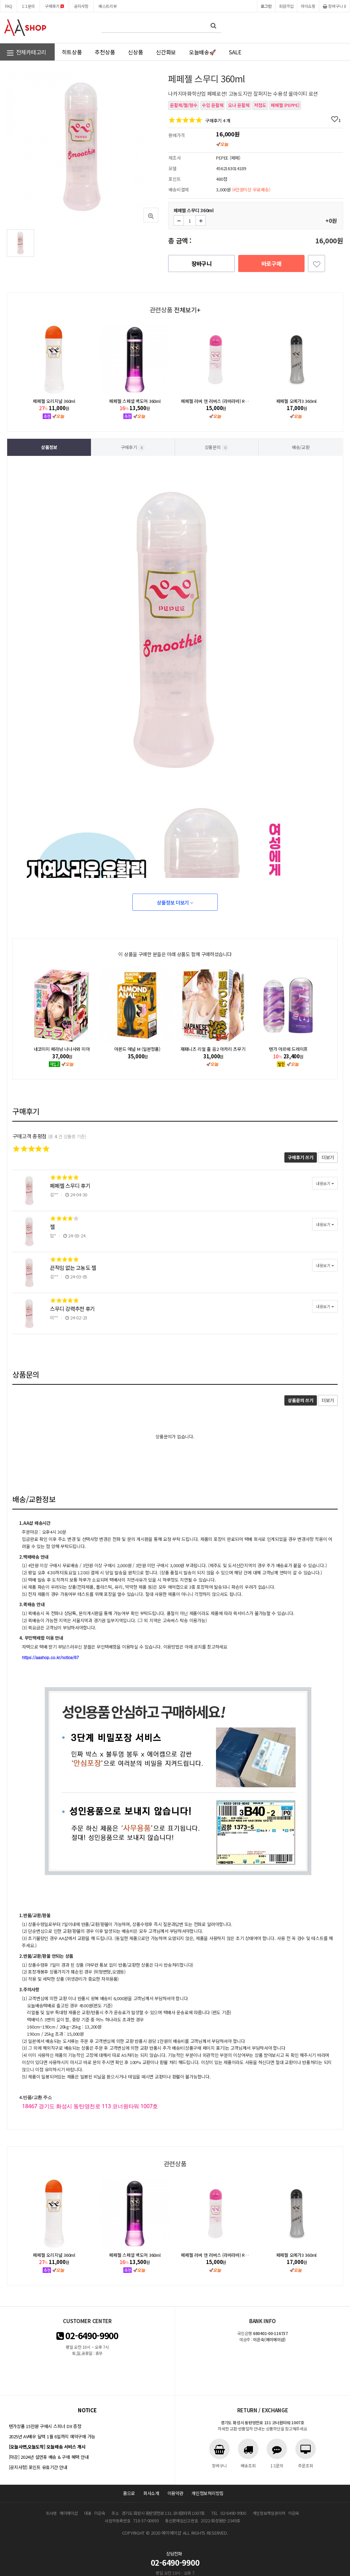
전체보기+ (187, 309)
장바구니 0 (334, 6)
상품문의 (217, 447)
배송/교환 (301, 447)
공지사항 (81, 6)
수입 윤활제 (212, 105)
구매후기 (54, 6)
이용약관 (175, 2493)
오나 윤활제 (238, 105)
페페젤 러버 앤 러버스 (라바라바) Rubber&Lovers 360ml (233, 401)
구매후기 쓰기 (300, 1157)
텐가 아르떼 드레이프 (288, 1049)
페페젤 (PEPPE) (285, 105)
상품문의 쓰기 (300, 1400)
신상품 (135, 52)
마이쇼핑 (308, 6)
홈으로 (129, 2493)
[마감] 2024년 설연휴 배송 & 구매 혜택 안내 (49, 2457)
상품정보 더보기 (175, 902)
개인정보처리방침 (207, 2493)
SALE (235, 52)
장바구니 (201, 263)
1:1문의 (28, 6)
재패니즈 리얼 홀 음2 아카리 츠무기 (212, 1049)
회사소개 (151, 2493)
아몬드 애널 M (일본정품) (137, 1049)
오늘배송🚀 (202, 52)
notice (87, 2410)
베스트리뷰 (107, 6)
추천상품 (105, 52)
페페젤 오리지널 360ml (54, 401)
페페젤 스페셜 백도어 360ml (135, 401)
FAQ (8, 6)
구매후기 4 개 (217, 120)
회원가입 (286, 6)
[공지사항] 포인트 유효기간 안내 (38, 2467)
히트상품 (72, 52)
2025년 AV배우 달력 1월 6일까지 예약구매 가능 (52, 2436)
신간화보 (166, 52)
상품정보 (49, 447)
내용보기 (325, 1183)
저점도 (260, 105)
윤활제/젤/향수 (183, 105)
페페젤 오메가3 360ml (296, 401)
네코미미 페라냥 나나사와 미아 (62, 1049)
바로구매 (271, 263)
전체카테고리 (26, 52)
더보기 (328, 1157)
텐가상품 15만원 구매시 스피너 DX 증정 (45, 2426)
